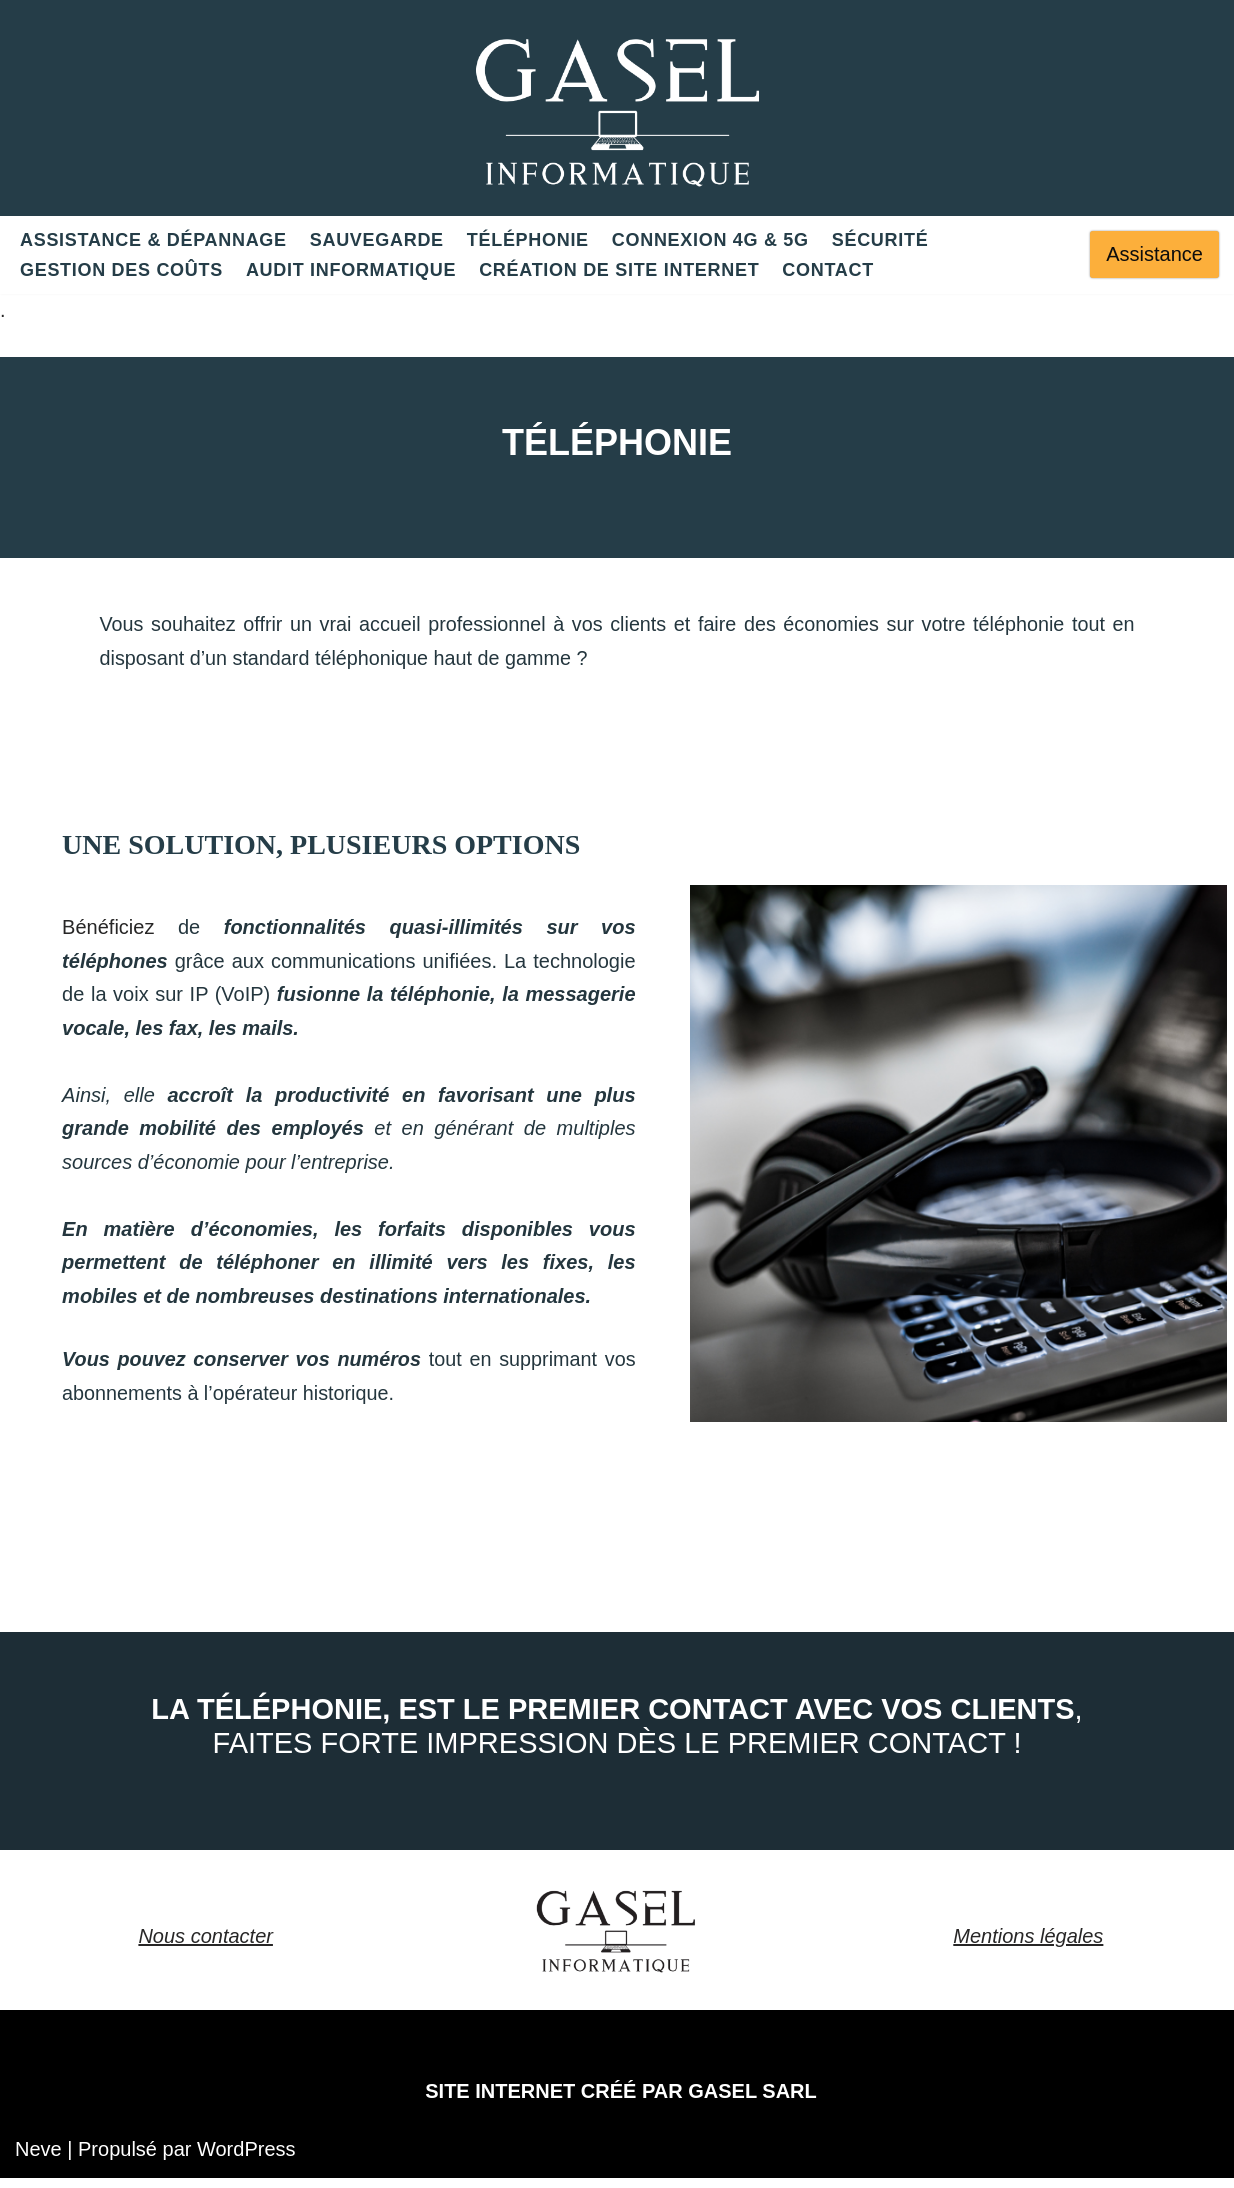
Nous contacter (205, 1946)
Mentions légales (1028, 1946)
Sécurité (880, 240)
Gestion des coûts (121, 270)
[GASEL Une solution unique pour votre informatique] (617, 108)
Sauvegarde (377, 240)
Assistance (1154, 254)
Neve (38, 2159)
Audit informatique (351, 270)
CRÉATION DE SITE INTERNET (619, 270)
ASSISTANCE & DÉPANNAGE (153, 240)
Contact (828, 270)
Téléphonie (528, 240)
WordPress (246, 2159)
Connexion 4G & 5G (710, 240)
